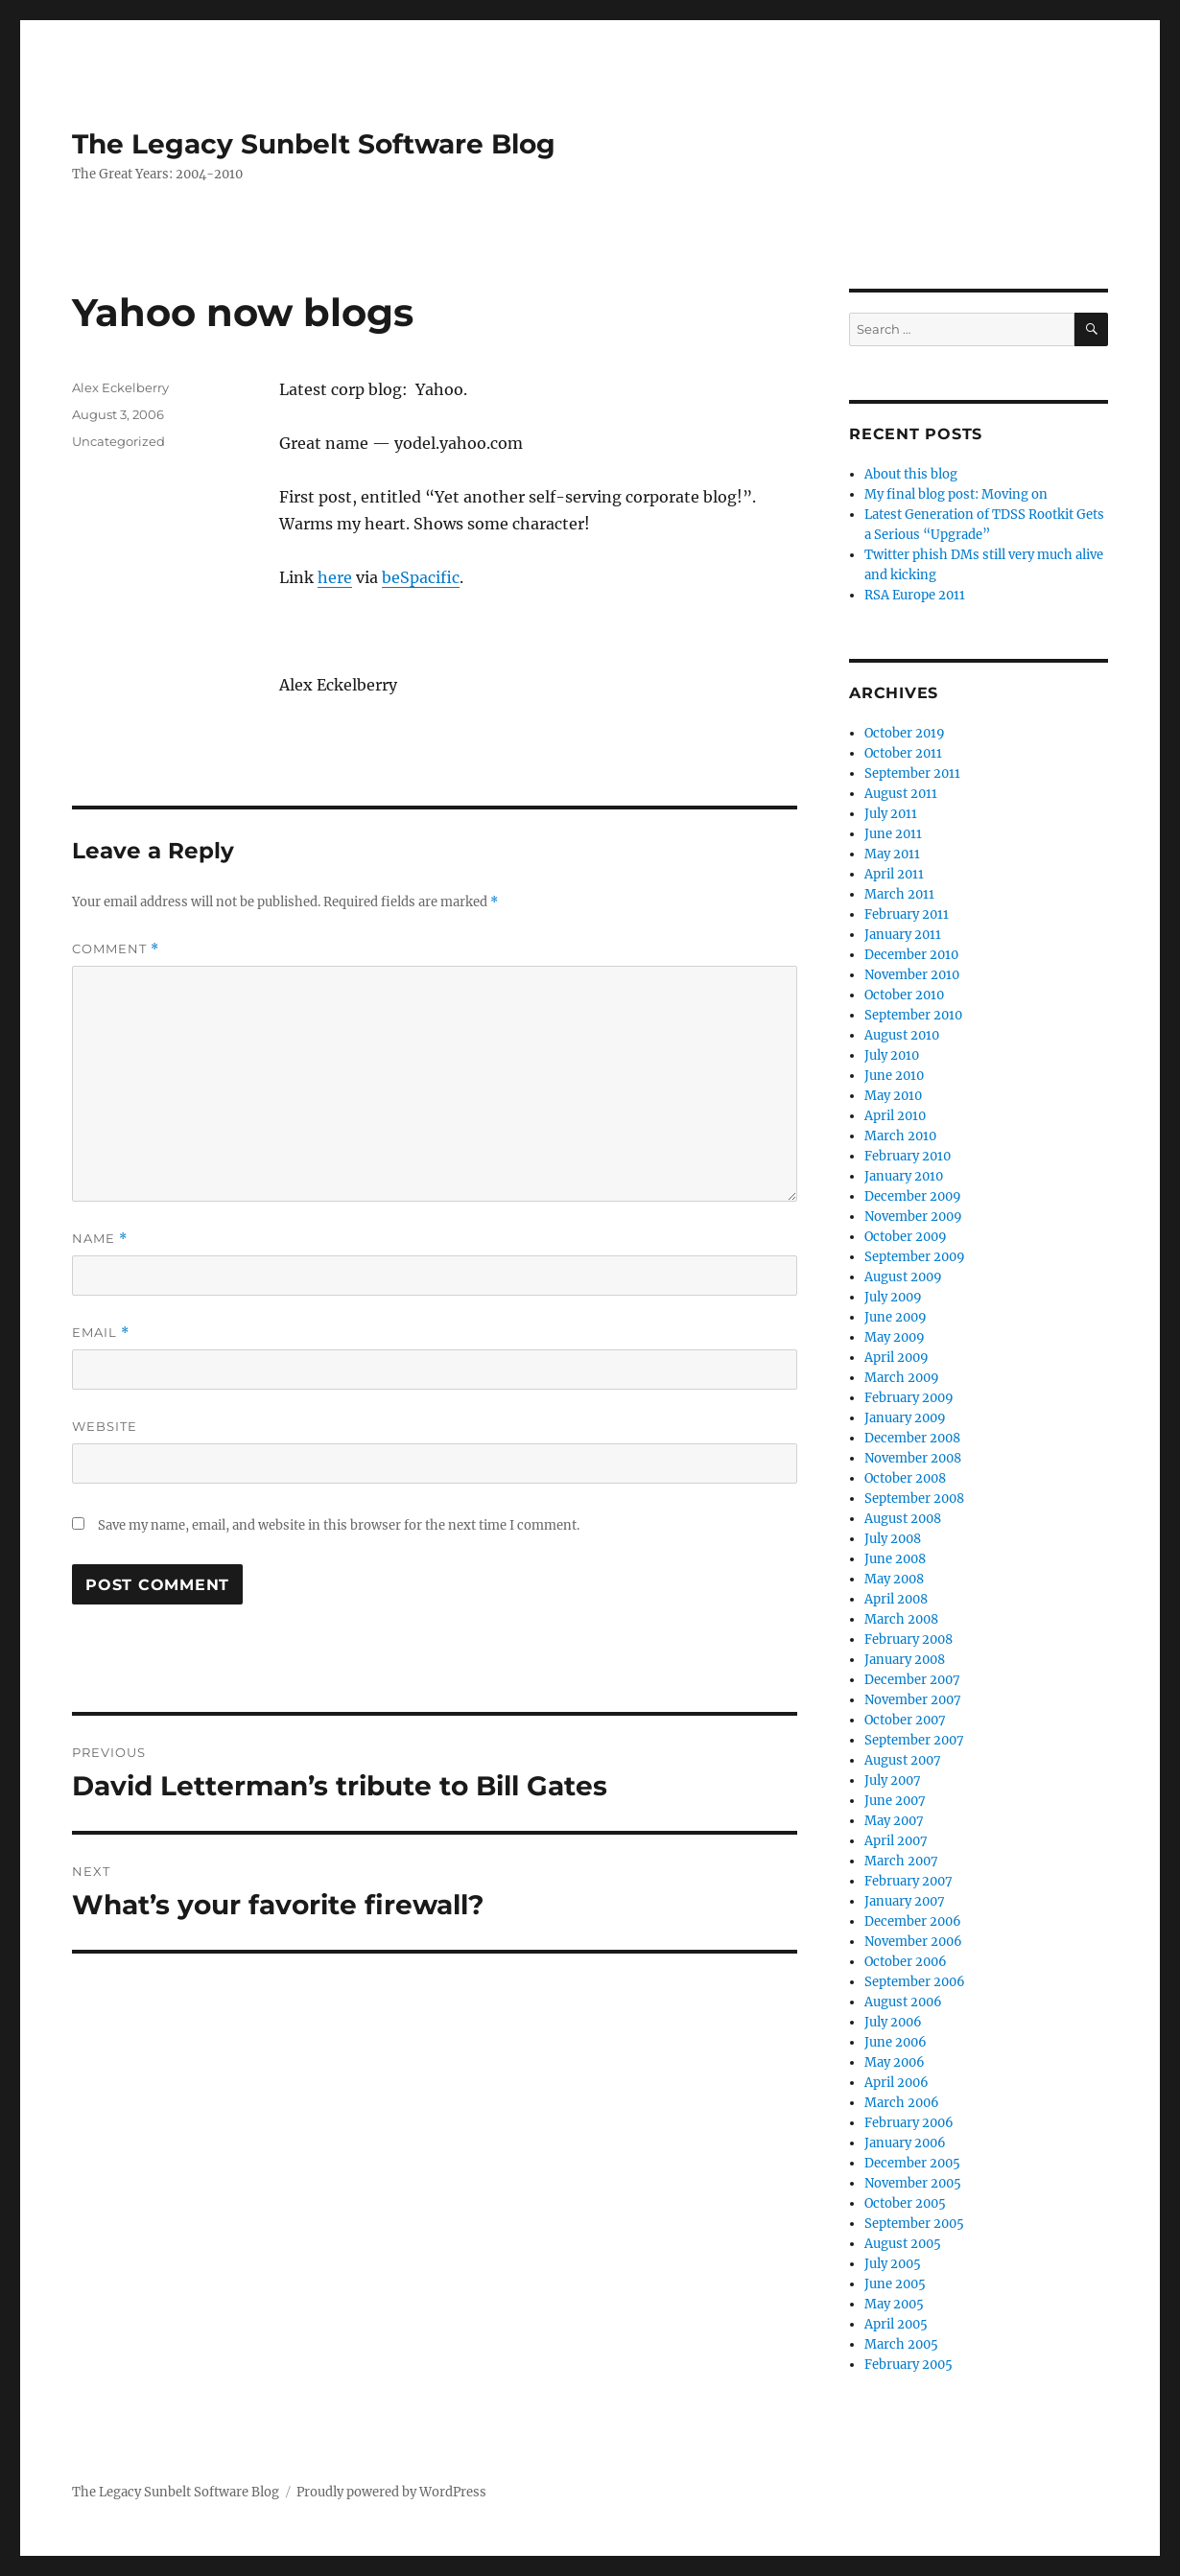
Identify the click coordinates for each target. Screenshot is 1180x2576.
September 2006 (914, 1982)
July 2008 (892, 1539)
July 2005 (892, 2264)
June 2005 (895, 2284)
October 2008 (905, 1478)
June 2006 (895, 2042)
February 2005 (908, 2364)
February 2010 (907, 1156)
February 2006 (909, 2123)
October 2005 (905, 2203)
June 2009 (895, 1317)
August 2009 (903, 1277)
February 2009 (909, 1398)
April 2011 (894, 874)
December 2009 (912, 1196)
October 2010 (904, 995)
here (335, 577)
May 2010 (893, 1096)
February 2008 (908, 1639)
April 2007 (896, 1841)
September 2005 (914, 2223)
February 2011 (906, 914)
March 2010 (900, 1136)
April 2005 (896, 2324)
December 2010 (911, 955)
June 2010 (894, 1075)
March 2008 (901, 1619)
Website (104, 1426)
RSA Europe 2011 (914, 595)
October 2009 (905, 1237)
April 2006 (896, 2082)
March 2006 (901, 2103)
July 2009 (893, 1297)
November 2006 (913, 1941)
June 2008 (895, 1559)
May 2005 (894, 2304)
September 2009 (914, 1257)
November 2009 (913, 1216)
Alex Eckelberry (120, 387)
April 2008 (896, 1599)
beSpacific (421, 577)
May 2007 (894, 1821)
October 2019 (904, 733)
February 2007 (908, 1881)
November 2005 (912, 2183)
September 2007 (914, 1740)
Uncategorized (118, 441)
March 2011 (899, 894)
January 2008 (904, 1659)
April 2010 (895, 1116)
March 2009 (901, 1378)
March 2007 (901, 1861)
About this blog (910, 474)
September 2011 (912, 773)
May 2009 (894, 1337)
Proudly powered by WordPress (391, 2492)
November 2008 (912, 1458)
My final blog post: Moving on (956, 494)
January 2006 (905, 2143)
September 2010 (913, 1015)
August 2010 (901, 1035)
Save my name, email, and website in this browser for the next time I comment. (338, 1525)
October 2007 (905, 1720)
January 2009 (905, 1418)
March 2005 (901, 2344)
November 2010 (911, 975)
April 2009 (896, 1357)
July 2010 (891, 1055)
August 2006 (903, 2002)
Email (101, 1332)
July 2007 (892, 1780)
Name (100, 1238)
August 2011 (900, 793)
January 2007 (904, 1901)
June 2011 (893, 834)
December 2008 (912, 1438)
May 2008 (894, 1579)
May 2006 (894, 2062)
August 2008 (902, 1518)
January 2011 (902, 934)
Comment (115, 949)
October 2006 (905, 1962)
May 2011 (892, 854)
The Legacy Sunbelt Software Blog (313, 144)
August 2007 (902, 1760)
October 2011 (903, 753)
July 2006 (893, 2022)
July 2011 (890, 814)
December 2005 (912, 2163)
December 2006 (912, 1921)
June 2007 (895, 1800)
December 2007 (912, 1680)
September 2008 (914, 1498)
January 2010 (903, 1176)
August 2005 (902, 2244)
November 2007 (912, 1700)
